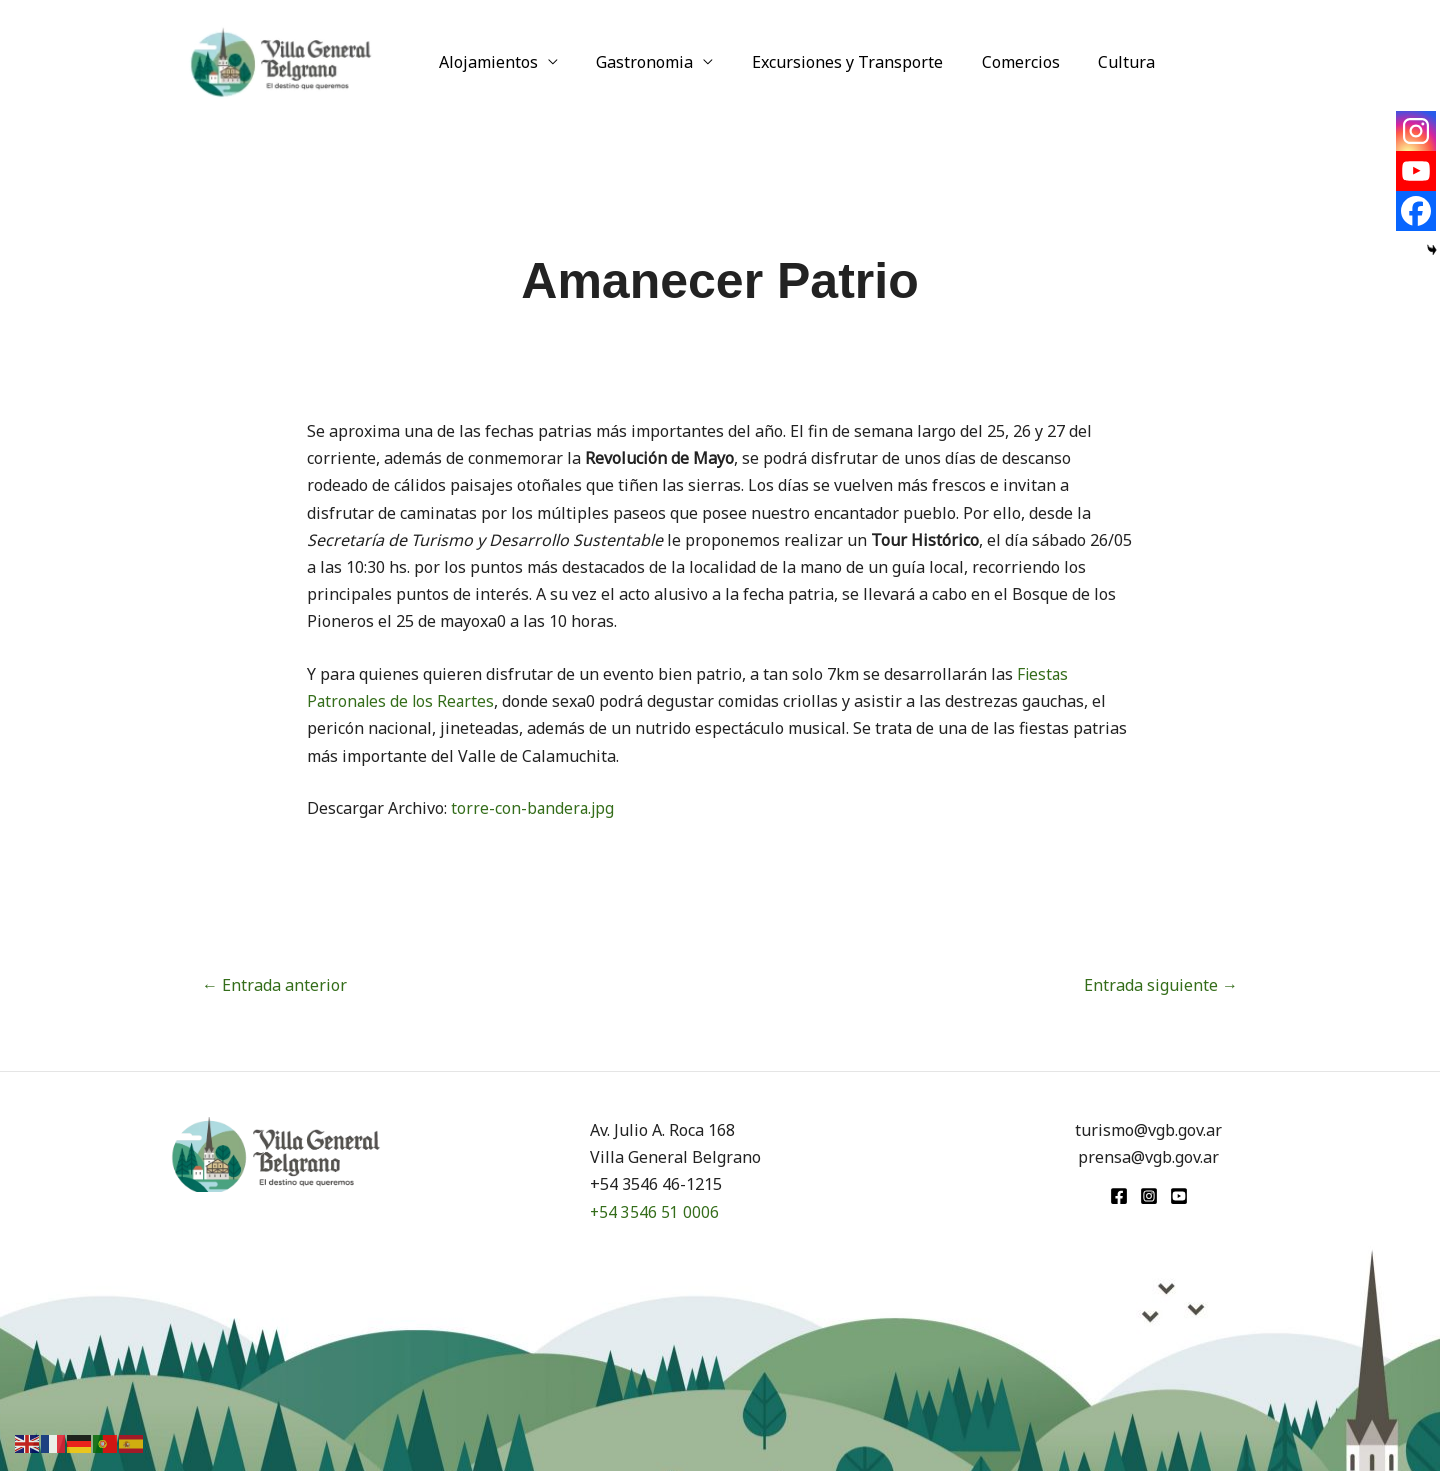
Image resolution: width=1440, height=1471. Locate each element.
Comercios (998, 62)
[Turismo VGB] (281, 60)
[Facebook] (1416, 211)
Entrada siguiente (1161, 985)
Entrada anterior (274, 985)
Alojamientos (485, 62)
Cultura (1097, 62)
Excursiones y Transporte (831, 62)
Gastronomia (635, 62)
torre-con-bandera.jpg (534, 808)
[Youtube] (1416, 171)
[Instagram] (1416, 131)
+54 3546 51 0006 (655, 1212)
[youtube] (1179, 1196)
